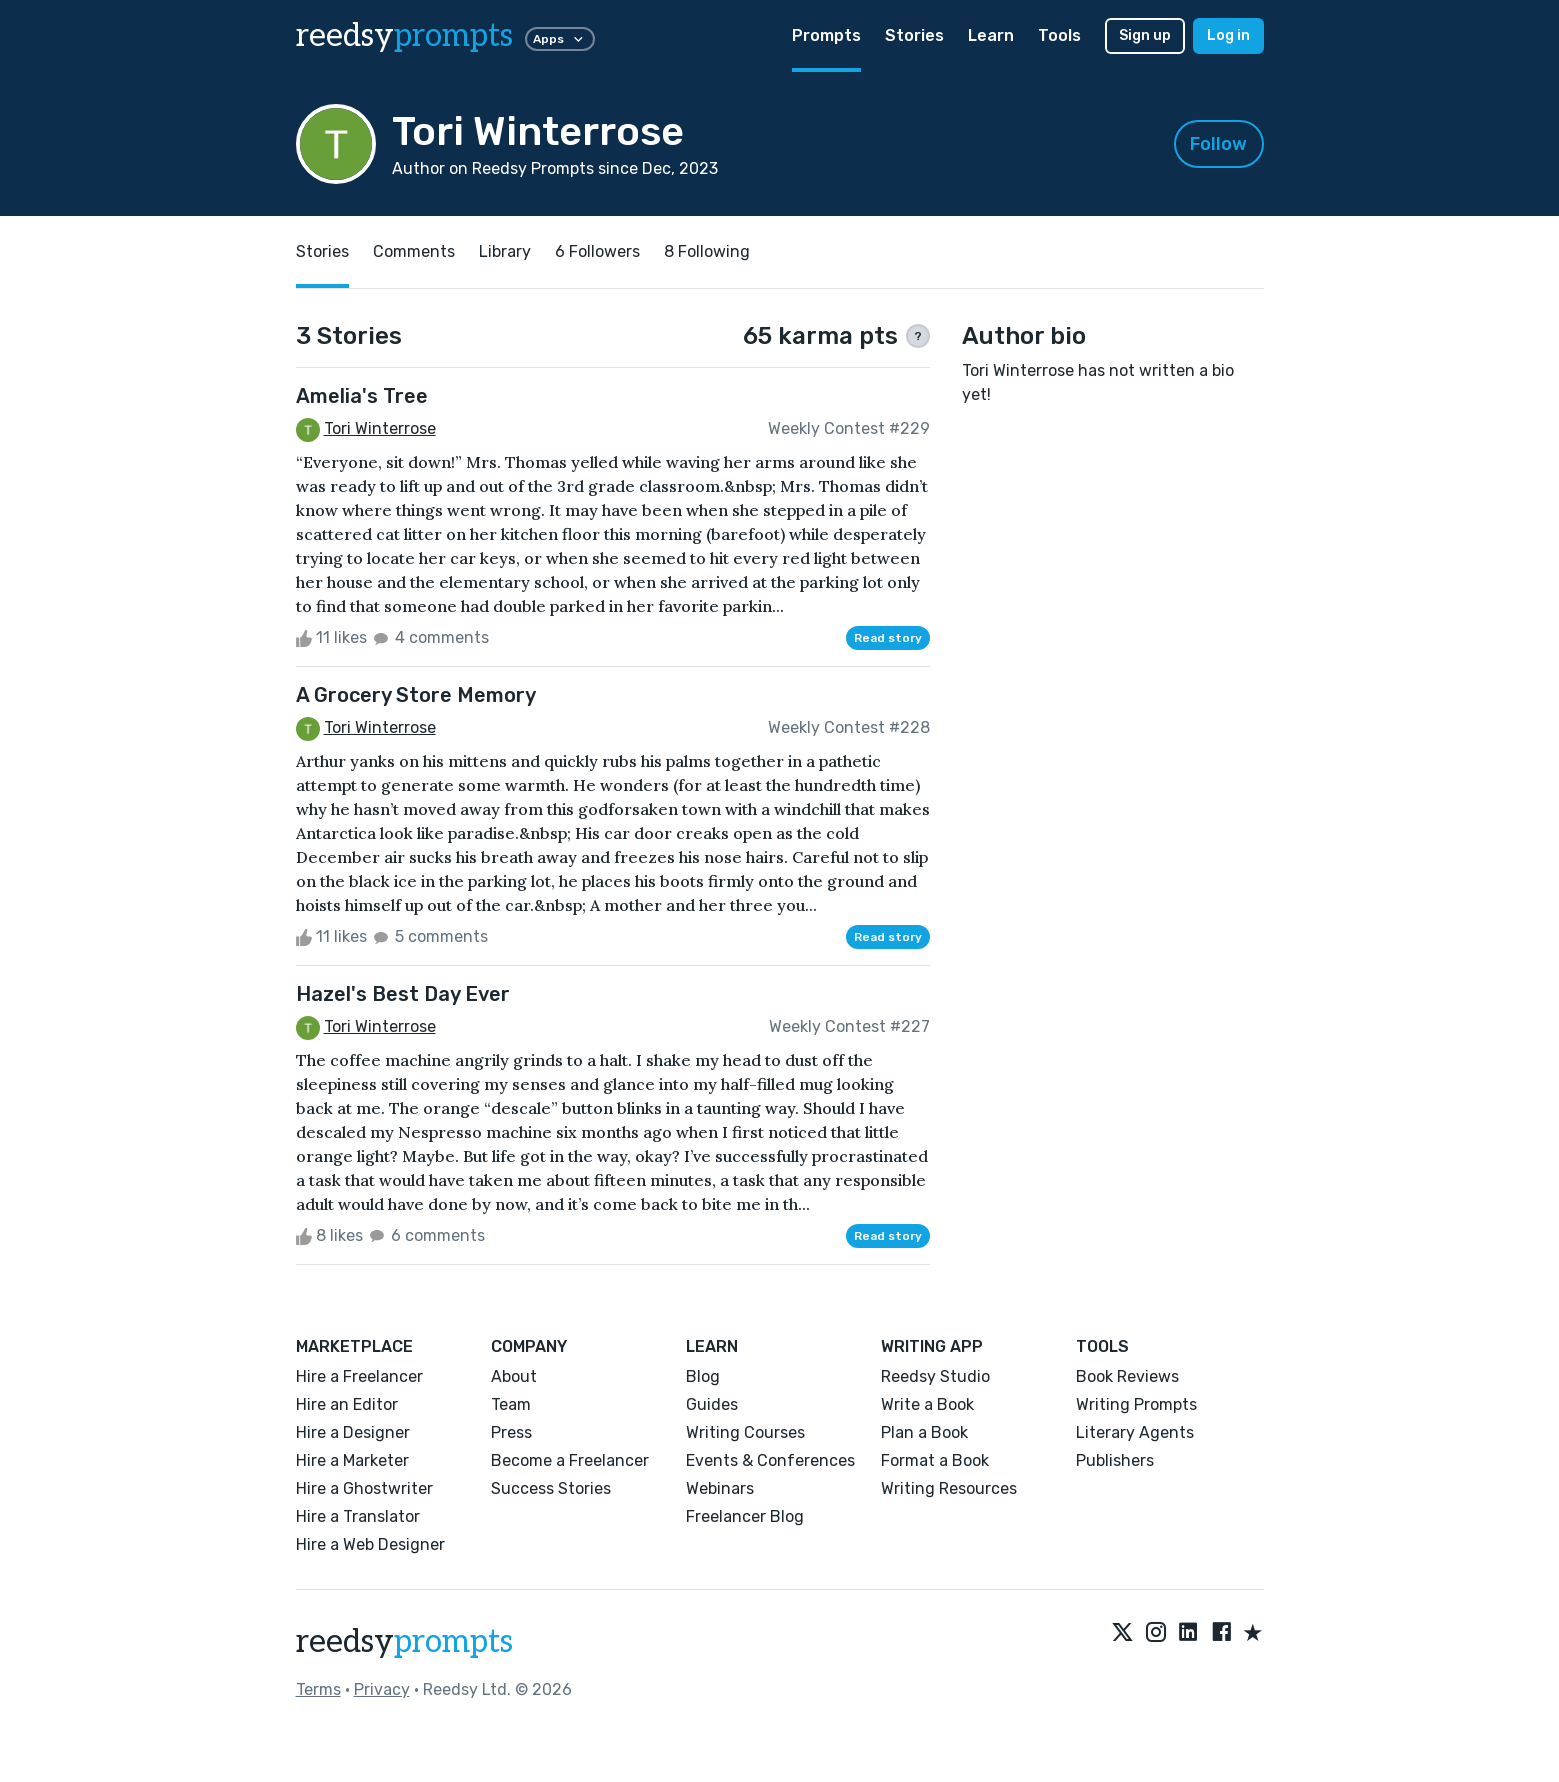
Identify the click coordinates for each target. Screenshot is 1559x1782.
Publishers (1115, 1460)
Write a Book (927, 1404)
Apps (560, 39)
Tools (1059, 35)
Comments (414, 251)
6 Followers (597, 251)
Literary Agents (1135, 1432)
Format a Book (935, 1460)
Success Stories (551, 1488)
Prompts (826, 35)
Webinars (720, 1488)
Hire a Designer (353, 1432)
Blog (703, 1376)
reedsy (404, 1642)
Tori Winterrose (380, 428)
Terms (318, 1689)
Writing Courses (745, 1432)
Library (505, 251)
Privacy (382, 1689)
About (514, 1376)
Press (511, 1432)
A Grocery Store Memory (416, 695)
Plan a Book (924, 1432)
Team (511, 1404)
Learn (991, 35)
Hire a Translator (358, 1516)
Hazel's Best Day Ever (403, 994)
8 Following (707, 251)
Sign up (1145, 35)
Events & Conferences (770, 1460)
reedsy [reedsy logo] (404, 36)
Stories (914, 35)
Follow (1218, 144)
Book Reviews (1127, 1376)
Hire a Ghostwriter (364, 1488)
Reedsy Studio (935, 1376)
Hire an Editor (347, 1404)
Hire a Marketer (352, 1460)
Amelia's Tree (362, 396)
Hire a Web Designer (370, 1544)
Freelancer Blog (745, 1516)
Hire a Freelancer (359, 1376)
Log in (1228, 35)
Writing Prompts (1136, 1404)
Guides (712, 1404)
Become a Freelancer (570, 1460)
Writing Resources (949, 1488)
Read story (888, 638)
